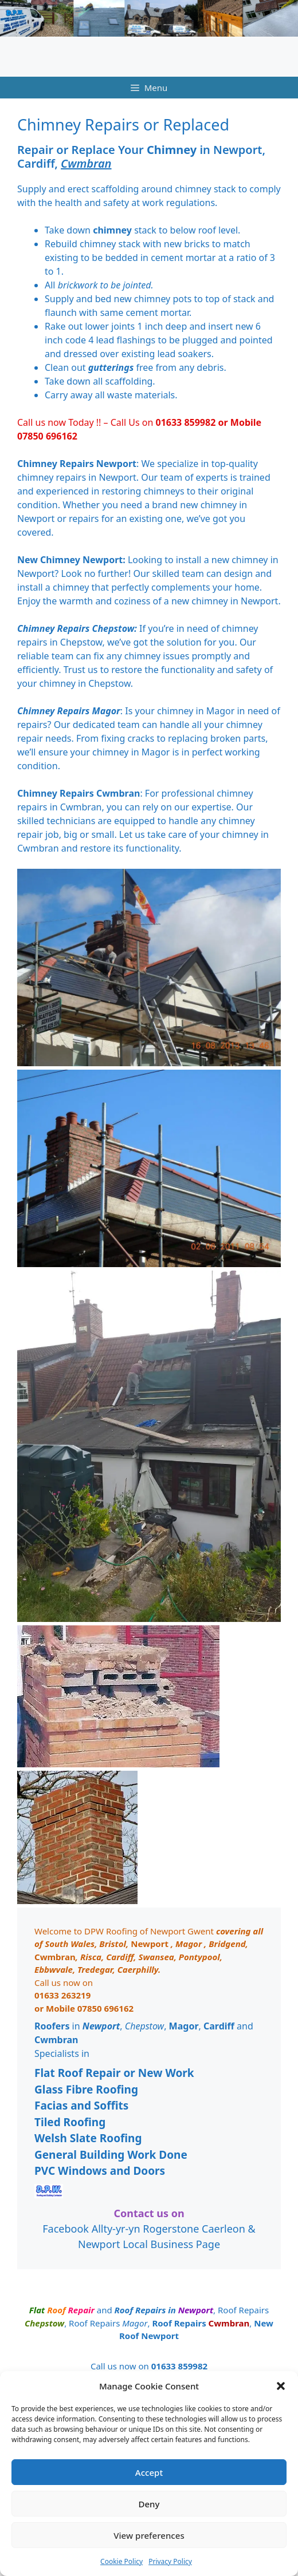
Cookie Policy (121, 2561)
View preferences (148, 2535)
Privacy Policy (170, 2561)
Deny (148, 2504)
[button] (281, 2386)
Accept (149, 2472)
